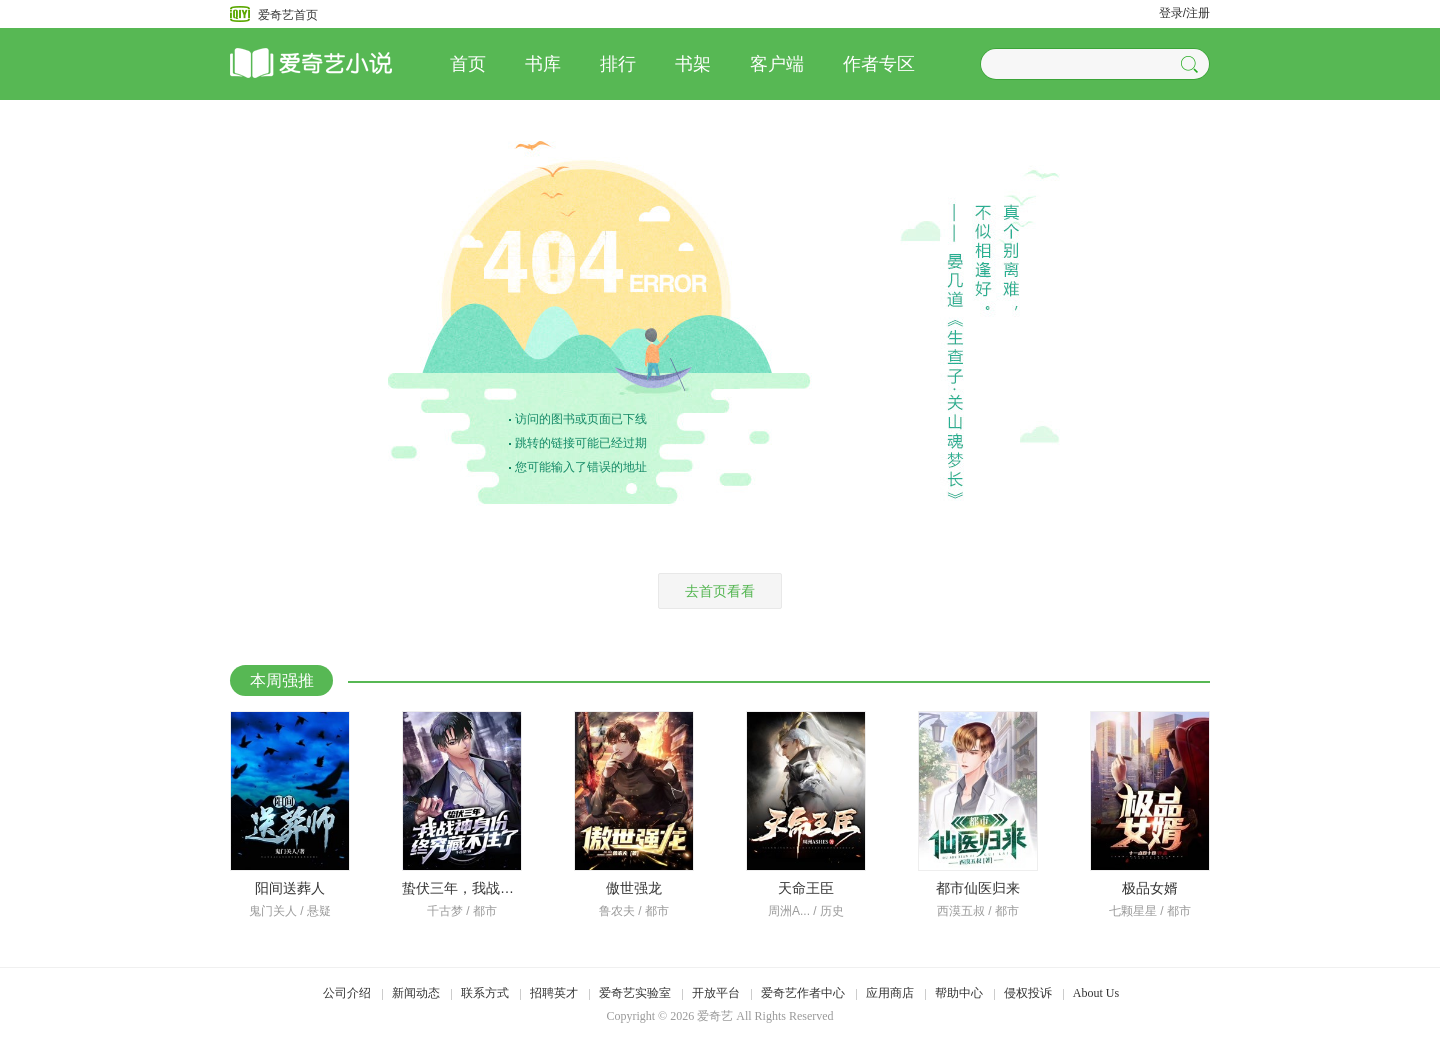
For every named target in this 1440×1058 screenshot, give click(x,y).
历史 (832, 911)
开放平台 (716, 993)
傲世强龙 (634, 888)
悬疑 (319, 911)
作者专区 (879, 64)
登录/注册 (1184, 13)
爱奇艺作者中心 (803, 993)
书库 (543, 64)
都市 (485, 911)
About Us (1096, 993)
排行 (618, 64)
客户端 (777, 64)
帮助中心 (959, 993)
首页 (468, 64)
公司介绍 (347, 993)
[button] (1192, 64)
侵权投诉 (1028, 993)
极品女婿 (1150, 888)
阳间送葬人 (290, 888)
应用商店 (890, 993)
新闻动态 (416, 993)
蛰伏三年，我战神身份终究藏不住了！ (521, 888)
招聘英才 (554, 993)
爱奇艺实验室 (635, 993)
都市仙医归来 (978, 888)
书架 (693, 64)
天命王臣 (806, 888)
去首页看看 (720, 591)
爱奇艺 (715, 1016)
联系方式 (485, 993)
